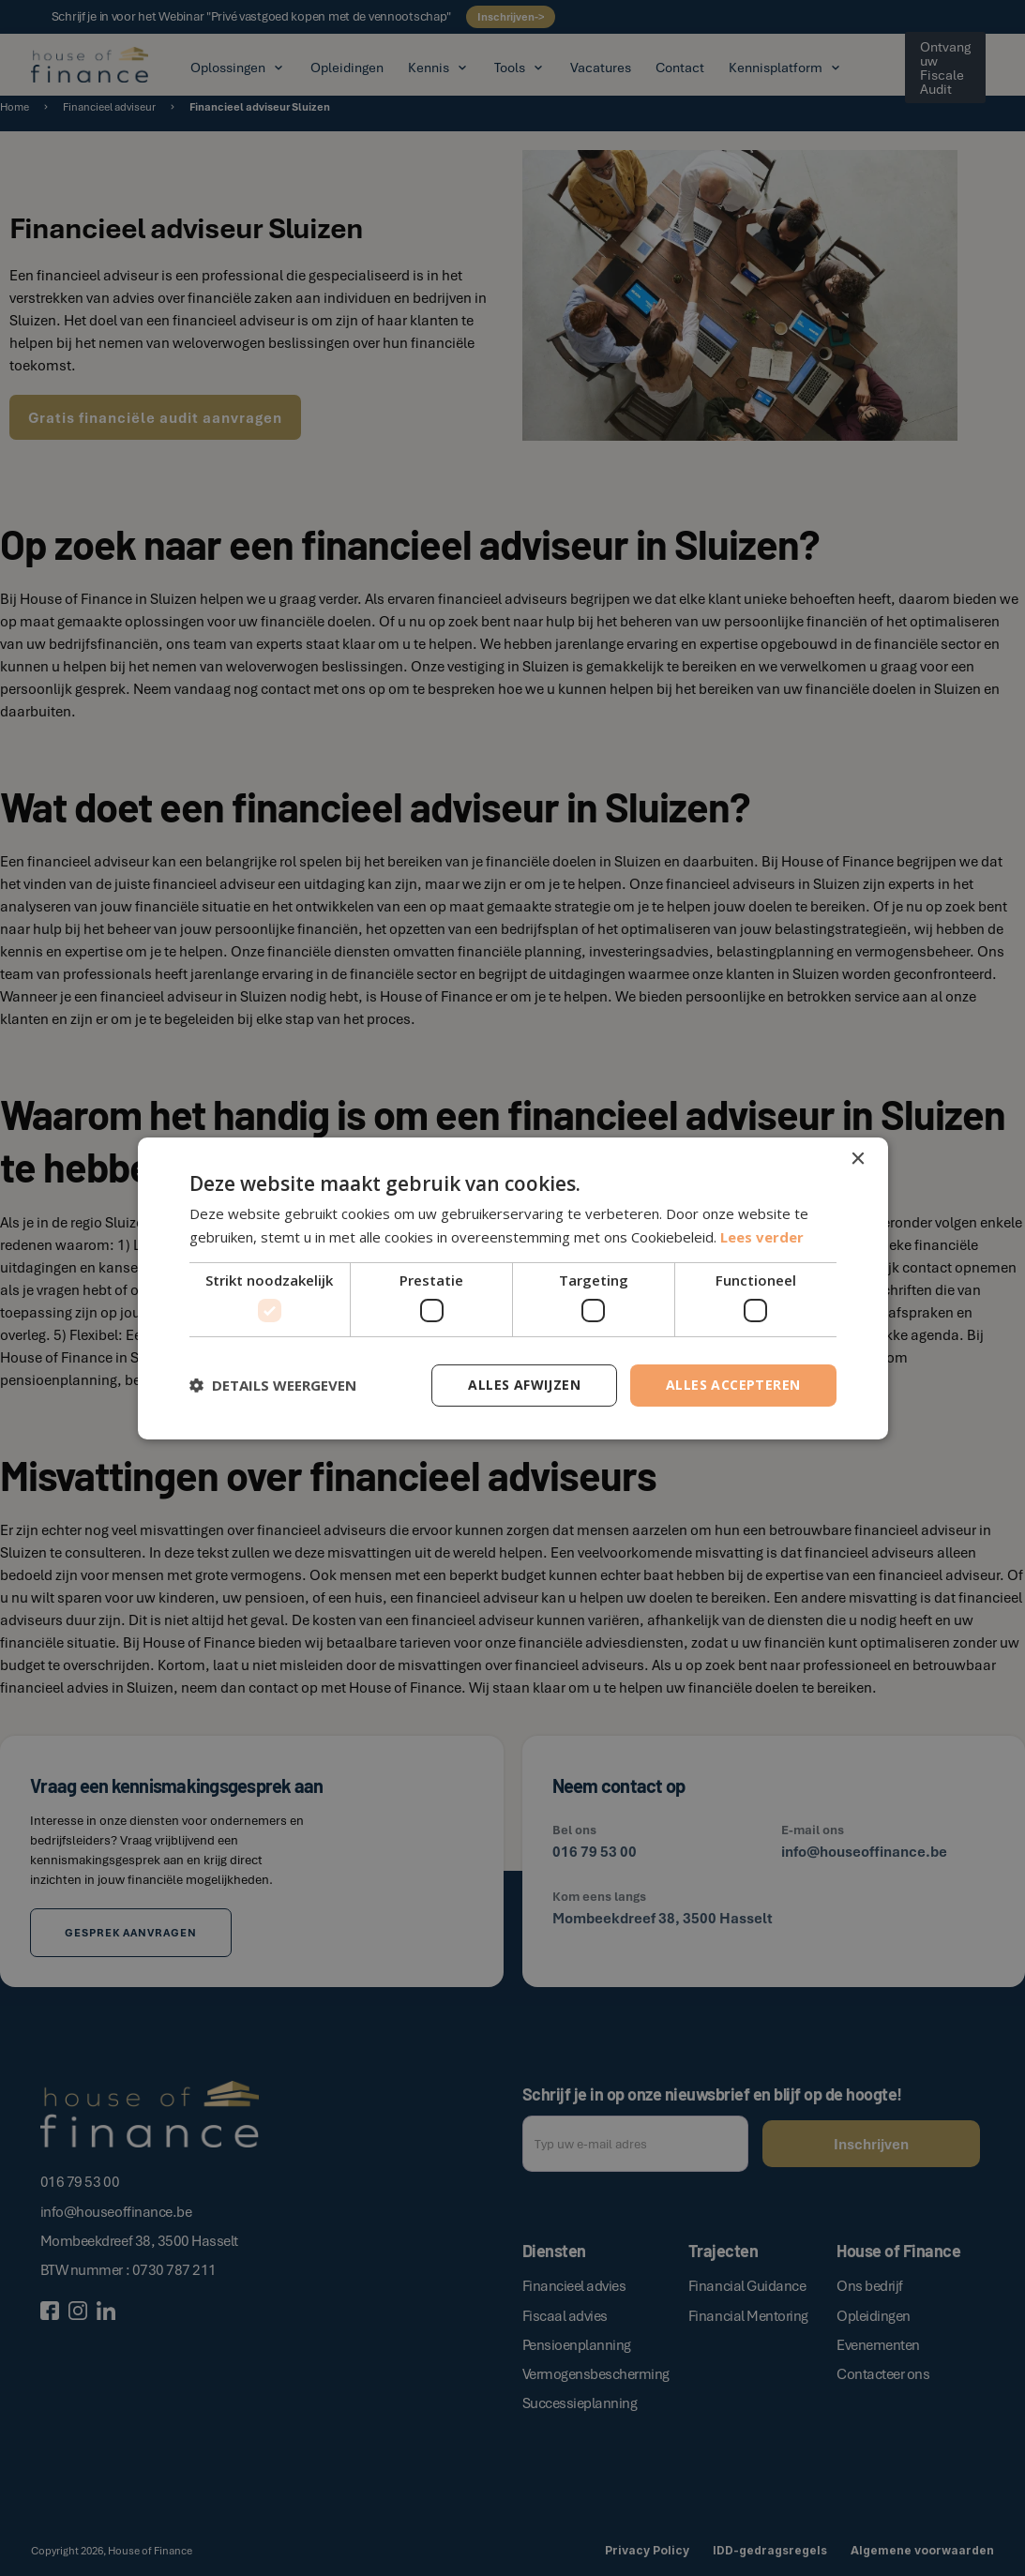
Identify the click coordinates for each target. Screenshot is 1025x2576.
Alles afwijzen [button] (524, 1384)
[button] (272, 1385)
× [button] (858, 1159)
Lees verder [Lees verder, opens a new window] (762, 1237)
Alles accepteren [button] (733, 1384)
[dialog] (512, 1288)
